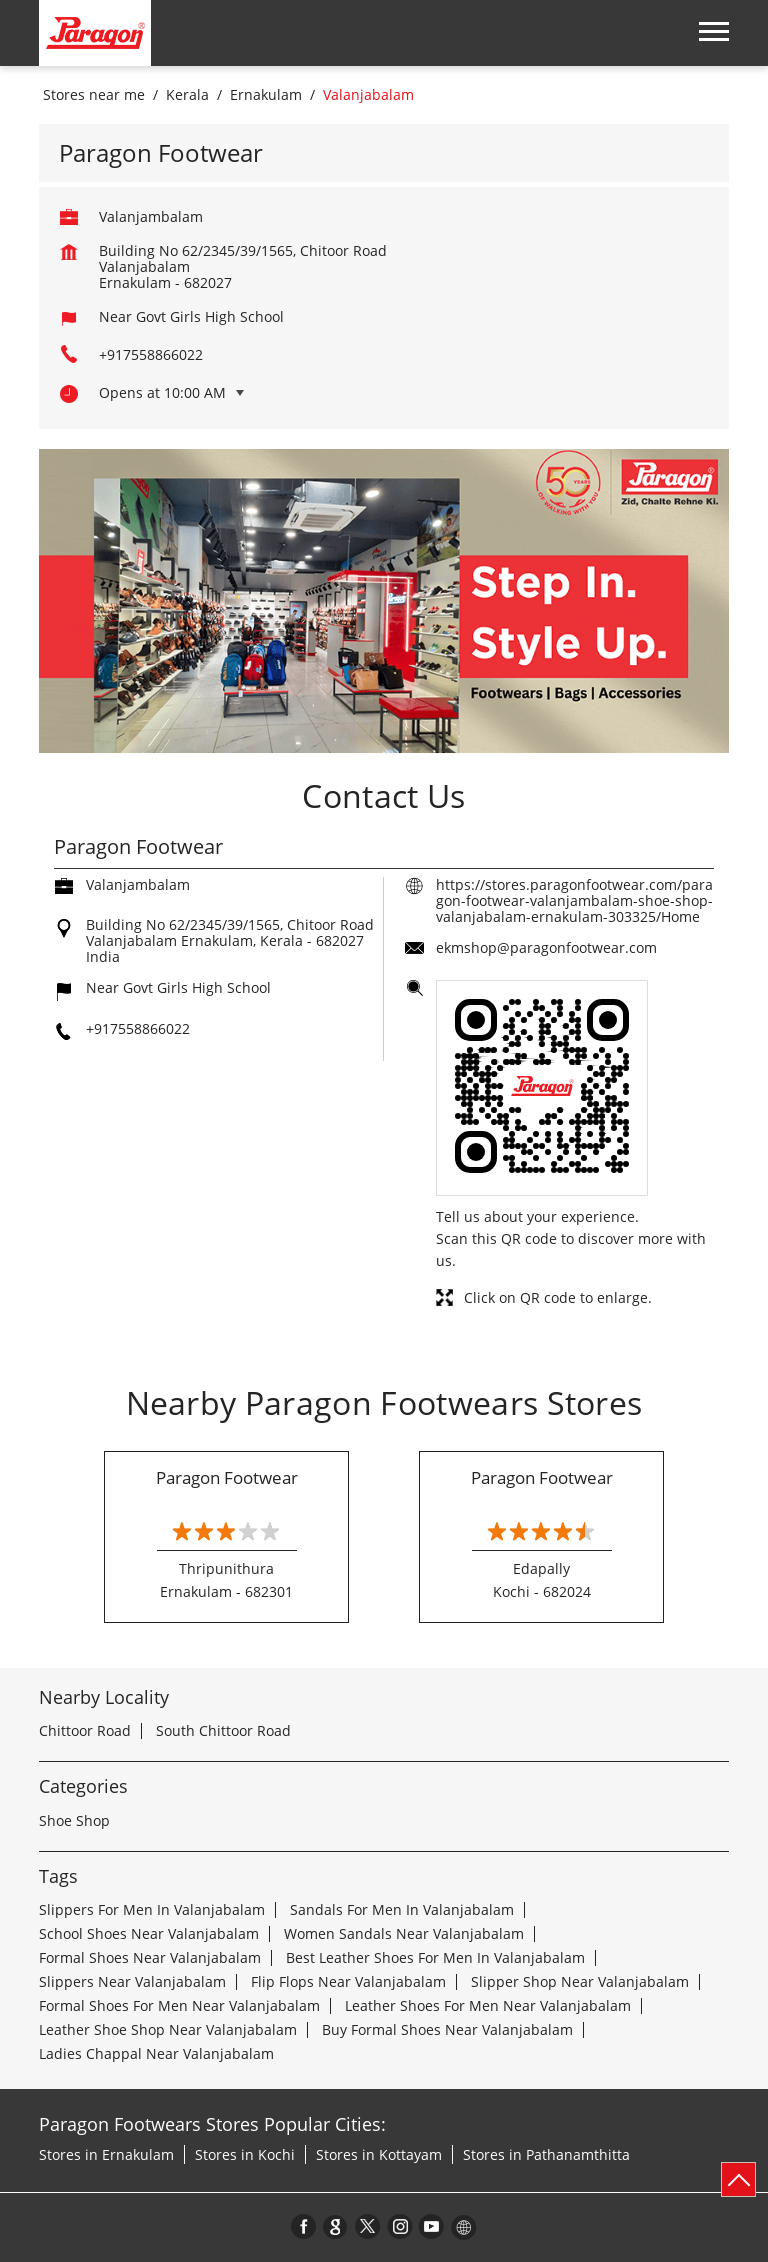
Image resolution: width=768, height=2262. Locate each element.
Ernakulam (266, 95)
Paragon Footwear (227, 1477)
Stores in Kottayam (379, 2154)
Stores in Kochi (245, 2154)
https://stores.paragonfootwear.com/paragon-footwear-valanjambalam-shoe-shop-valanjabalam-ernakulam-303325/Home (574, 900)
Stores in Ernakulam (106, 2154)
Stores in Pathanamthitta (546, 2154)
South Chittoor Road (223, 1730)
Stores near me (94, 95)
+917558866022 (151, 354)
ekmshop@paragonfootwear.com (546, 947)
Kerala (187, 95)
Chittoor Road (85, 1730)
